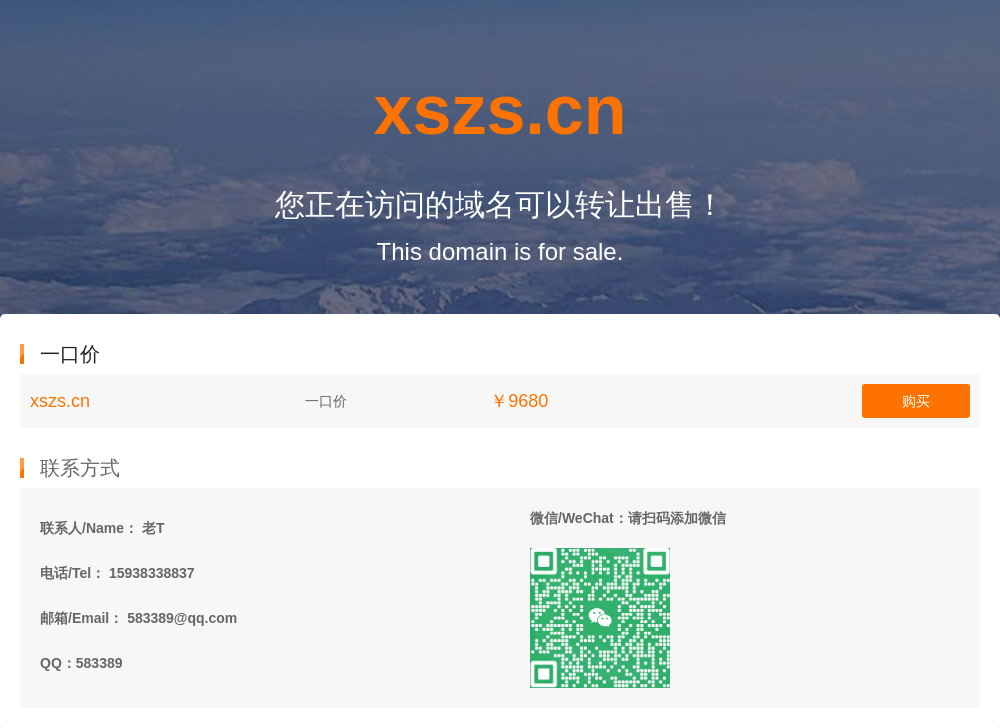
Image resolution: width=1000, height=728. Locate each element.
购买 (916, 401)
